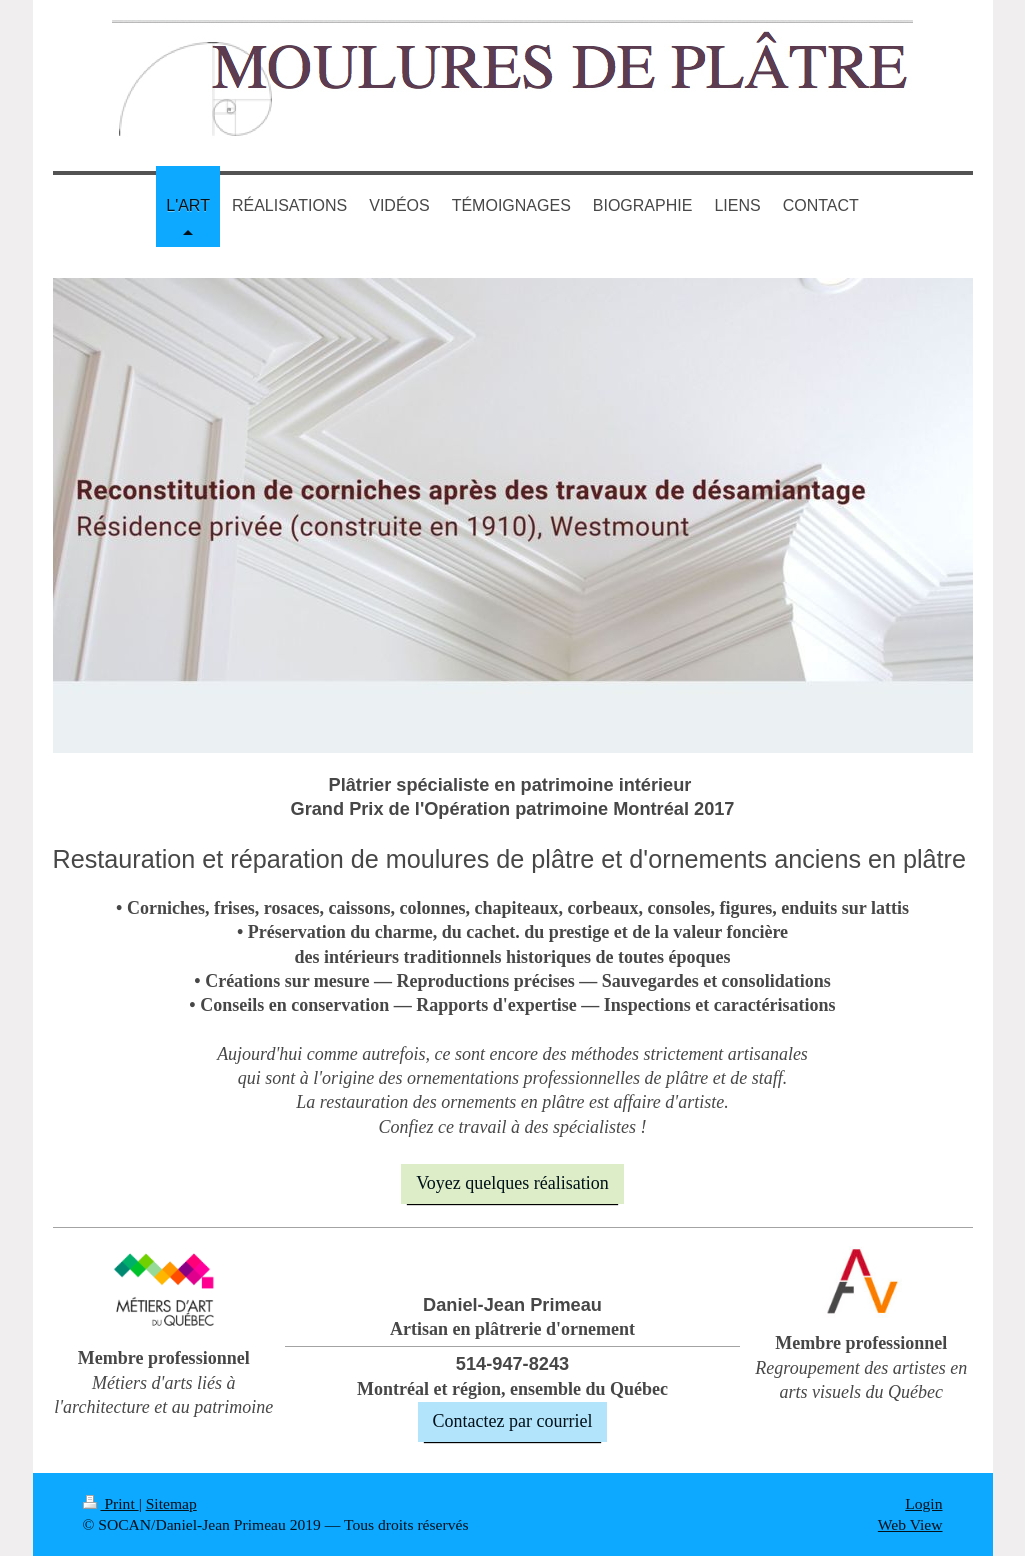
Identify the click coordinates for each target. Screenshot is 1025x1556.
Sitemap (171, 1503)
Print (111, 1503)
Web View (910, 1524)
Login (923, 1503)
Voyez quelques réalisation (512, 1183)
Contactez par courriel (513, 1421)
